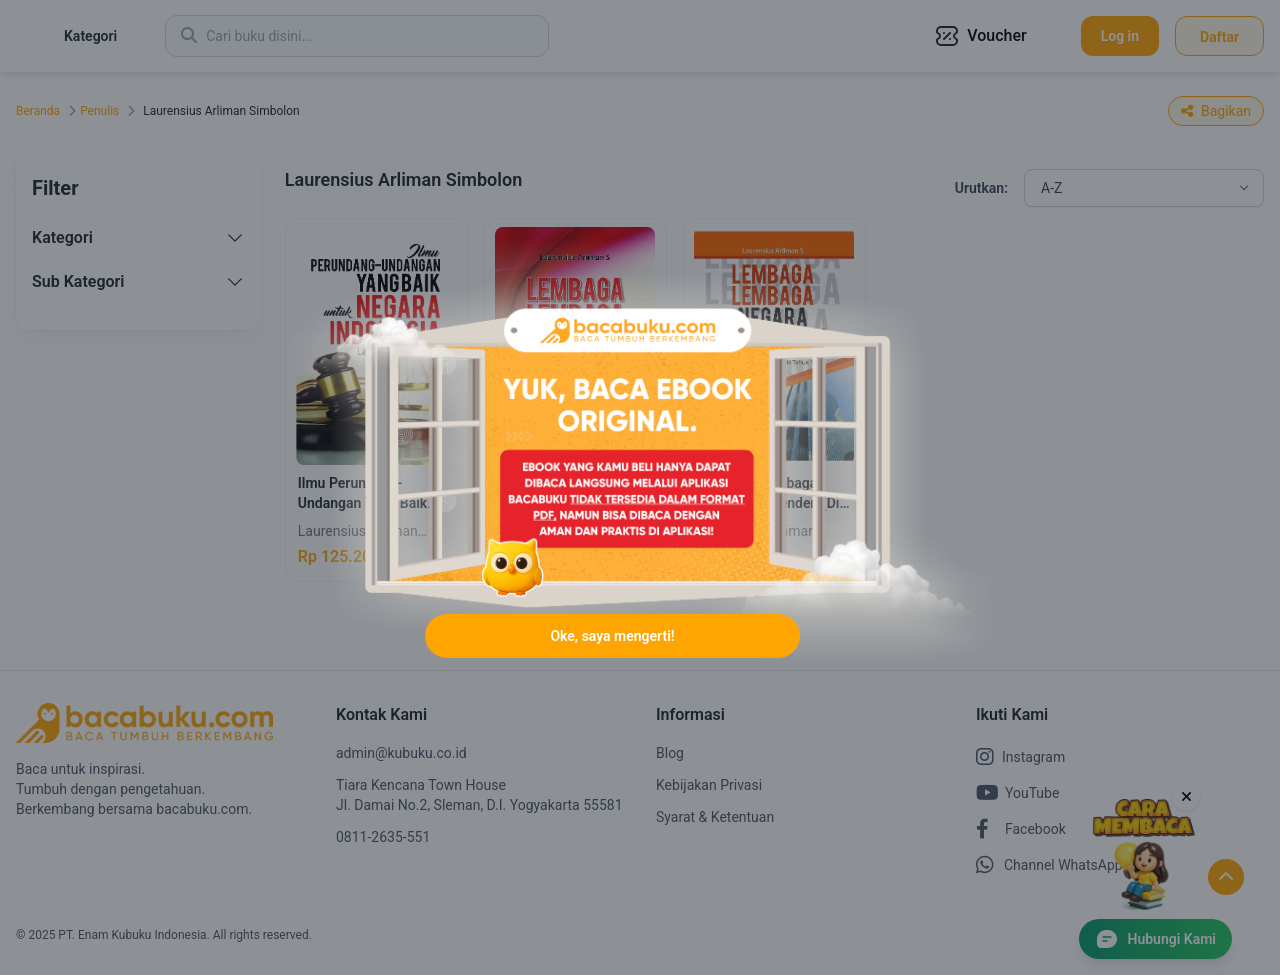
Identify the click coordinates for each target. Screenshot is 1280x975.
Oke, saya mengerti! (612, 638)
